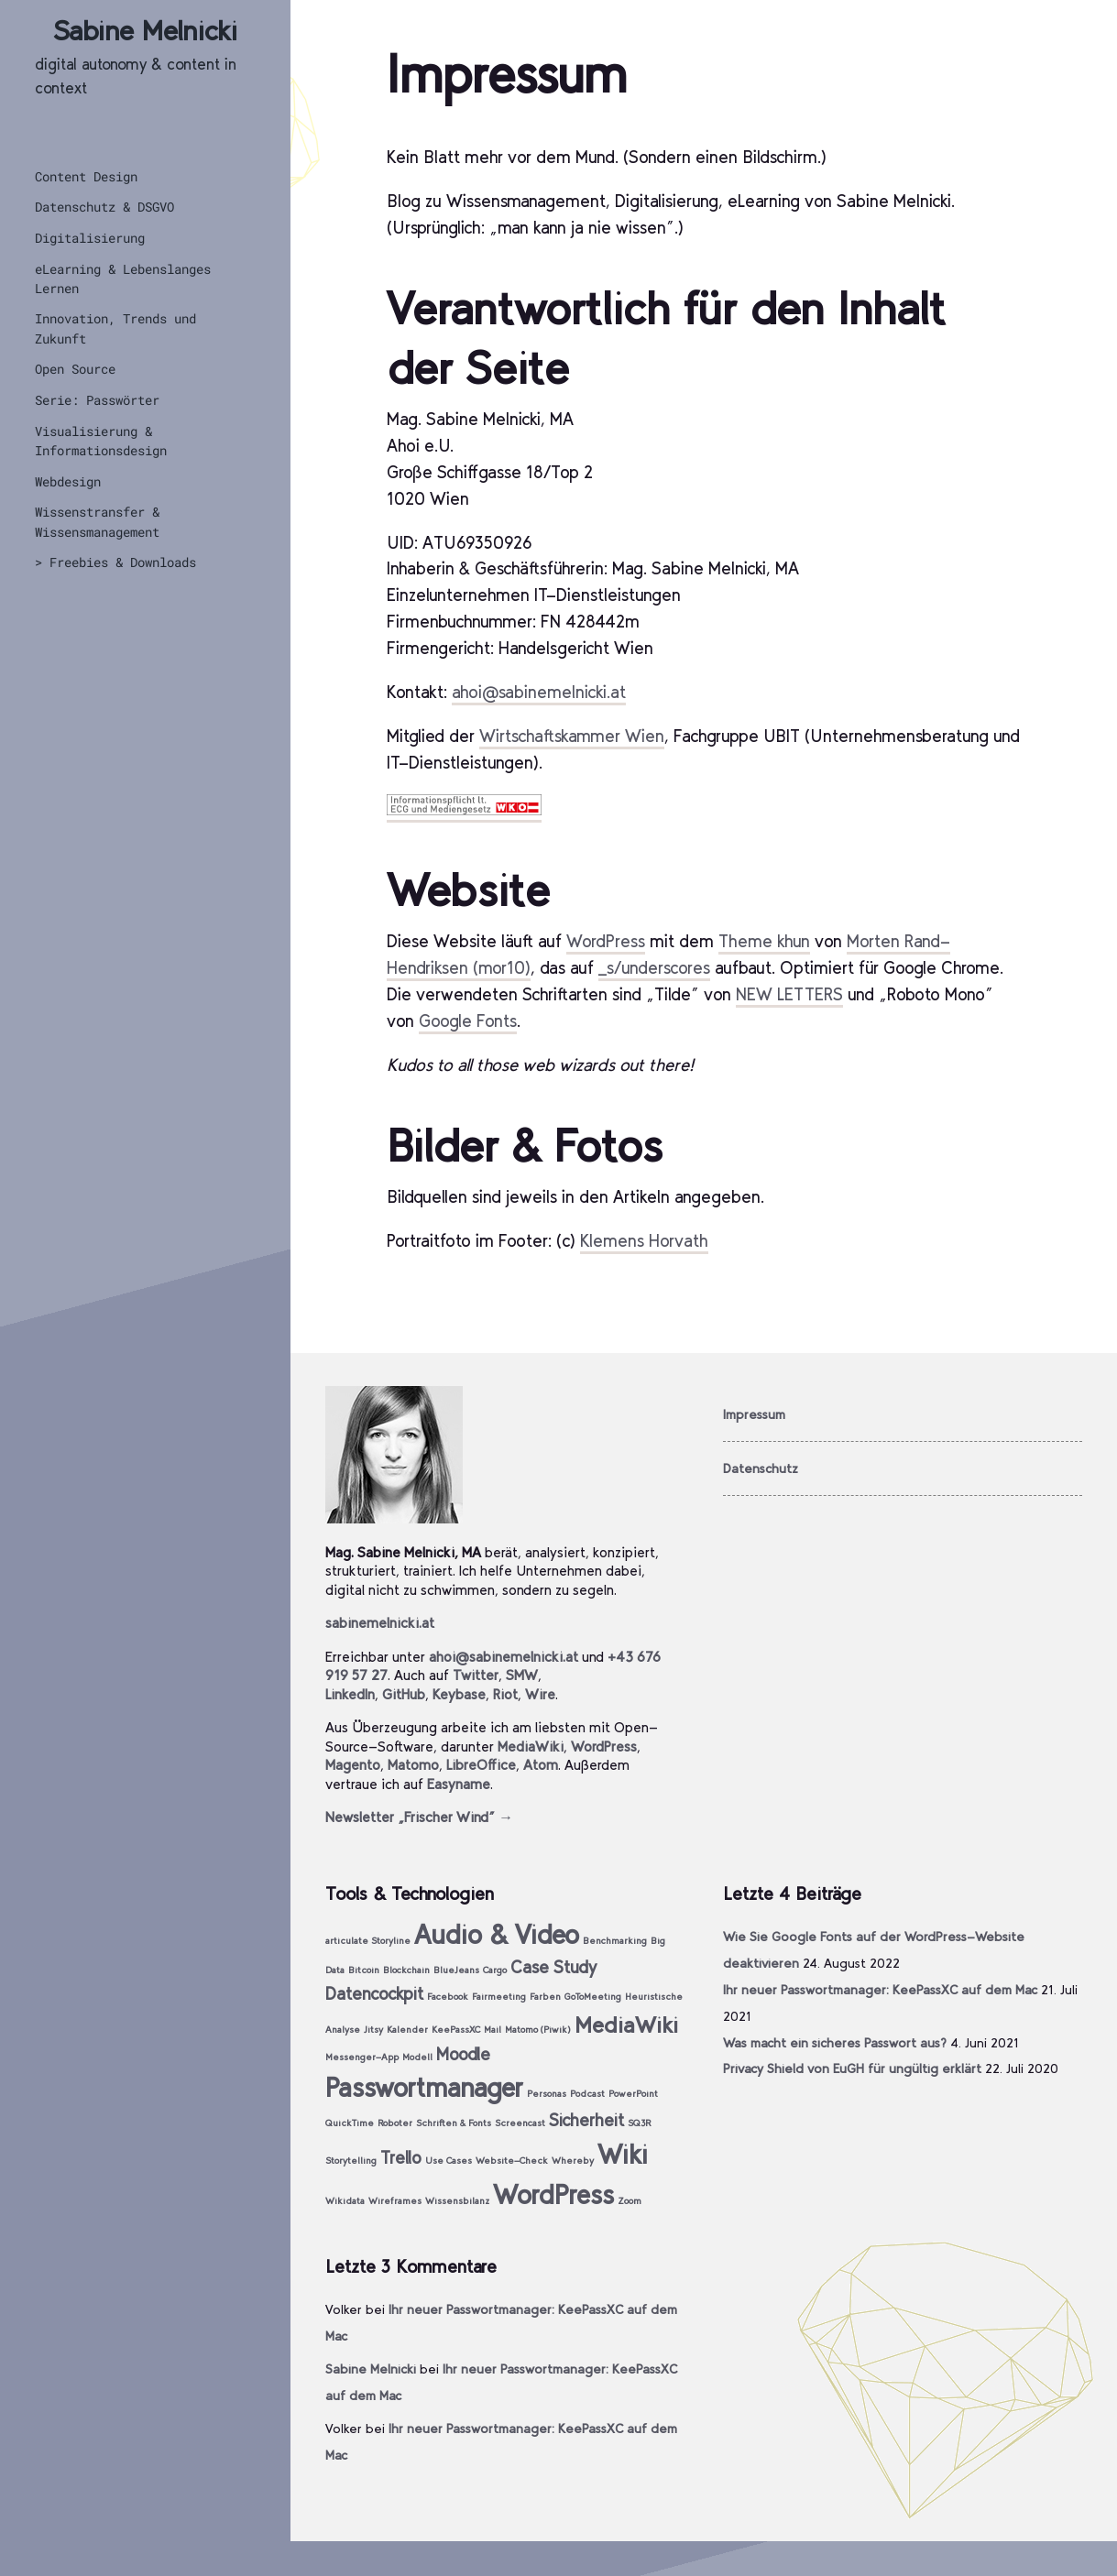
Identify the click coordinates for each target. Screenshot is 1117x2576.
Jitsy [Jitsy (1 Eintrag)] (373, 2030)
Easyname (458, 1784)
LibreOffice (481, 1765)
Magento (352, 1765)
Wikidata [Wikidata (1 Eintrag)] (345, 2201)
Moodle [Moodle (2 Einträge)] (463, 2054)
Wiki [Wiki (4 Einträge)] (622, 2154)
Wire (540, 1694)
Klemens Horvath (644, 1240)
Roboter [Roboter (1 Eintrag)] (395, 2123)
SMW (522, 1675)
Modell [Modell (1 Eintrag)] (417, 2057)
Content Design (86, 176)
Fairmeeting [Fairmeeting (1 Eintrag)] (499, 1997)
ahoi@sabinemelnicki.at (539, 692)
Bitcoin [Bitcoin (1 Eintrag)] (363, 1970)
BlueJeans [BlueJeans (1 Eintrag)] (456, 1970)
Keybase (459, 1694)
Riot (505, 1694)
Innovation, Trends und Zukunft (115, 328)
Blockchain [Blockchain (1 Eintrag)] (406, 1970)
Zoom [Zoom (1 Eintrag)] (629, 2201)
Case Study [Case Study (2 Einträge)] (553, 1967)
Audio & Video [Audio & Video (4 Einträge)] (496, 1934)
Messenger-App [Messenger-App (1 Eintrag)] (362, 2057)
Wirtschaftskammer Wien (571, 736)
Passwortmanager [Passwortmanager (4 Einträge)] (424, 2087)
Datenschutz (760, 1468)
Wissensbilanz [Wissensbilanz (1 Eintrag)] (457, 2201)
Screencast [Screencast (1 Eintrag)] (520, 2123)
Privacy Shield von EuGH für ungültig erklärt (852, 2068)
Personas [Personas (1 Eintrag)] (546, 2094)
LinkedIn (350, 1694)
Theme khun (764, 941)
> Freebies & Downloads (115, 562)
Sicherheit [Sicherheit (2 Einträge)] (586, 2120)
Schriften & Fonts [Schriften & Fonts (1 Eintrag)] (453, 2123)
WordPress (605, 941)
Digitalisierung (90, 237)
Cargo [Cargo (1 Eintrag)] (495, 1970)
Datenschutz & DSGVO (104, 206)
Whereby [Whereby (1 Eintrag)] (573, 2161)
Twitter (475, 1675)
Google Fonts (468, 1020)
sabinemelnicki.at (379, 1623)
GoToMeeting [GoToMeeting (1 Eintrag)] (592, 1997)
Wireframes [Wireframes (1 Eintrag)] (395, 2201)
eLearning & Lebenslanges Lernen (123, 278)
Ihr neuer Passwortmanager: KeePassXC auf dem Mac (880, 1989)
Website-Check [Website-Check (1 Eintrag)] (512, 2161)
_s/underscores (654, 967)
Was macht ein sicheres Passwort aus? (835, 2043)
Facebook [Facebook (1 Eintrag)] (447, 1997)
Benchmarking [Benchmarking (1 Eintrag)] (615, 1941)
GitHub (403, 1694)
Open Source (75, 368)
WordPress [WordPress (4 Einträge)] (553, 2194)
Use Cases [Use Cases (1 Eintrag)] (448, 2161)
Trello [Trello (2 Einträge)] (401, 2157)
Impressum (754, 1414)
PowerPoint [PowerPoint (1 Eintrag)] (633, 2094)
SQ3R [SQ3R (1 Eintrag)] (639, 2123)
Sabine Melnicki (145, 31)
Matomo (413, 1765)
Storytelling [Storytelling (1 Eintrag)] (351, 2161)
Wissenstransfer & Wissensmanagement (97, 521)
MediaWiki (531, 1746)
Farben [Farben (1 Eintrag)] (545, 1997)
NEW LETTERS (789, 994)
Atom (540, 1765)
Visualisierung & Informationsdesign (101, 440)
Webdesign (68, 481)
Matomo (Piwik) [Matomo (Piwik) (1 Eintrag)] (538, 2030)
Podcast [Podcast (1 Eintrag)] (587, 2094)
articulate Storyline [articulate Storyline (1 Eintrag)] (368, 1941)
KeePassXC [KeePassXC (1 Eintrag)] (456, 2030)
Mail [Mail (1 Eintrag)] (492, 2030)
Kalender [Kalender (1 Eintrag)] (407, 2030)
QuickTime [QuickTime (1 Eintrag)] (349, 2123)
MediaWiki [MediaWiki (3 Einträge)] (626, 2025)
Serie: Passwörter (97, 400)
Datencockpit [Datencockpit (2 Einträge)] (374, 1993)
